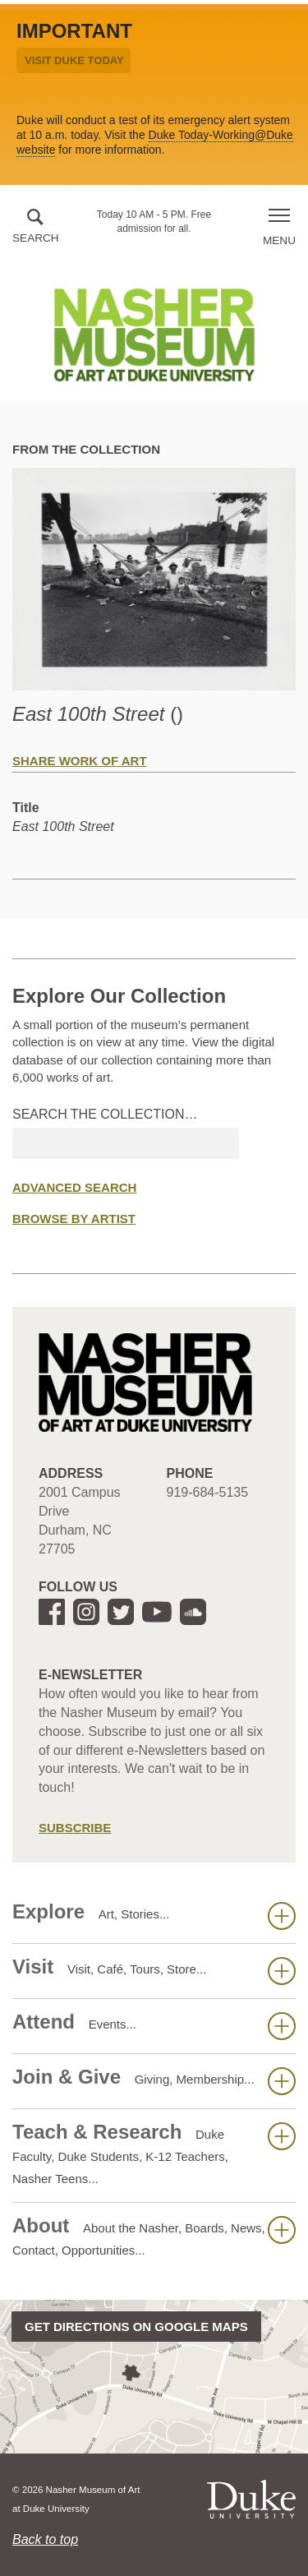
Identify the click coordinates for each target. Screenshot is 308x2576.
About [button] (154, 2235)
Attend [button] (154, 2025)
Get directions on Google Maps (136, 2327)
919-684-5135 (208, 1492)
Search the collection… (105, 1114)
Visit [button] (154, 1970)
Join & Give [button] (154, 2080)
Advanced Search (74, 1187)
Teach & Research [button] (154, 2153)
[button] (35, 227)
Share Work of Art (79, 761)
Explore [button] (154, 1915)
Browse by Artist (74, 1219)
